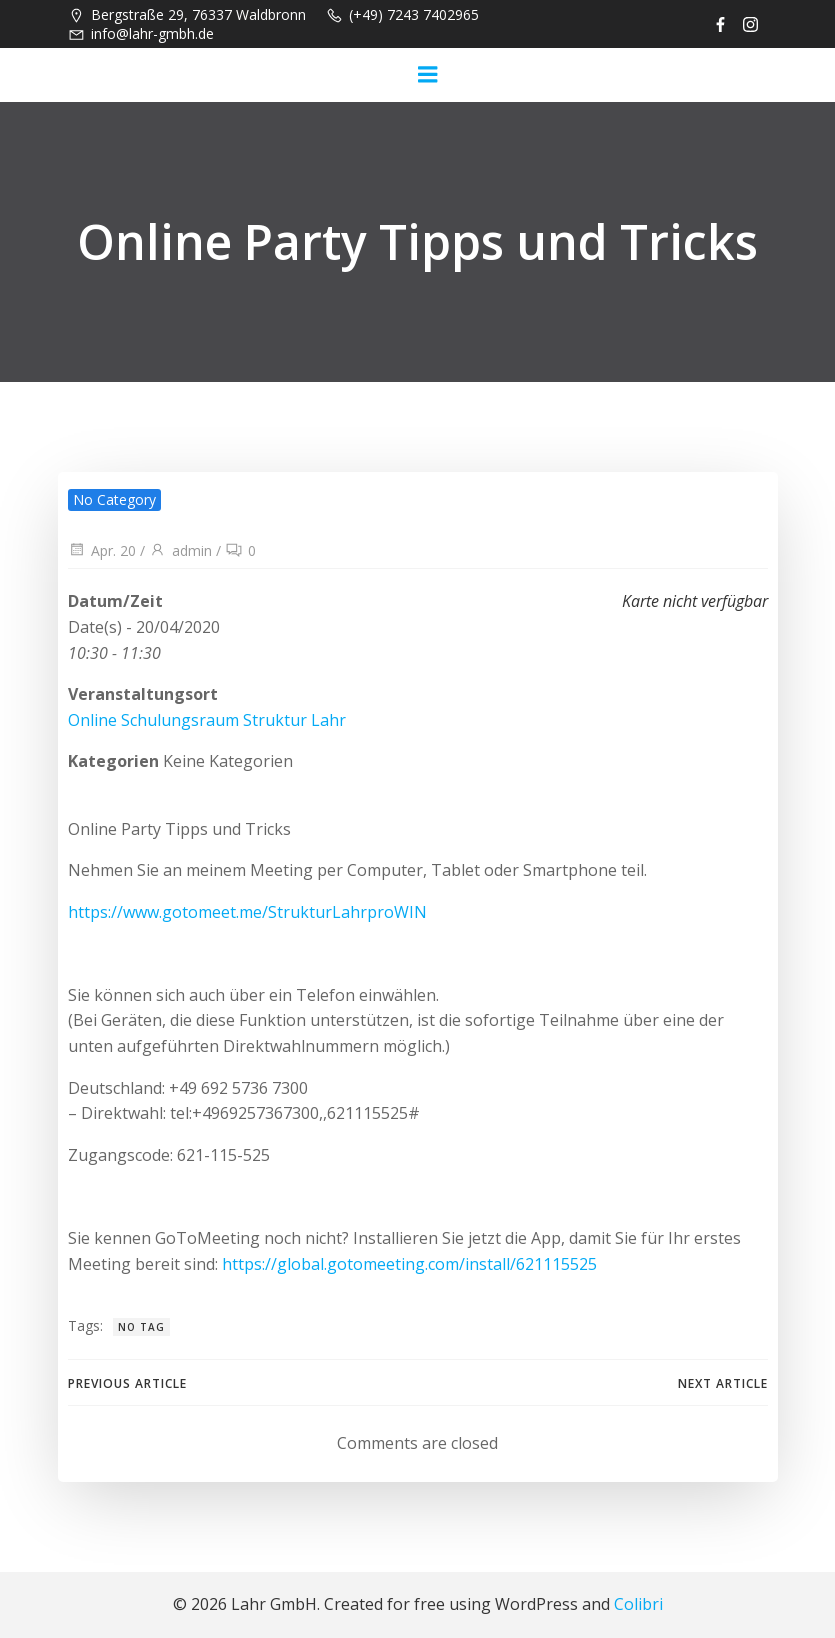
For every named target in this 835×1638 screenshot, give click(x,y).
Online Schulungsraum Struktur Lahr (207, 720)
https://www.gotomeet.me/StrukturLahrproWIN (247, 912)
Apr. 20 (102, 550)
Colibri (638, 1604)
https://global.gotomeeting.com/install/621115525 (409, 1264)
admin (180, 550)
